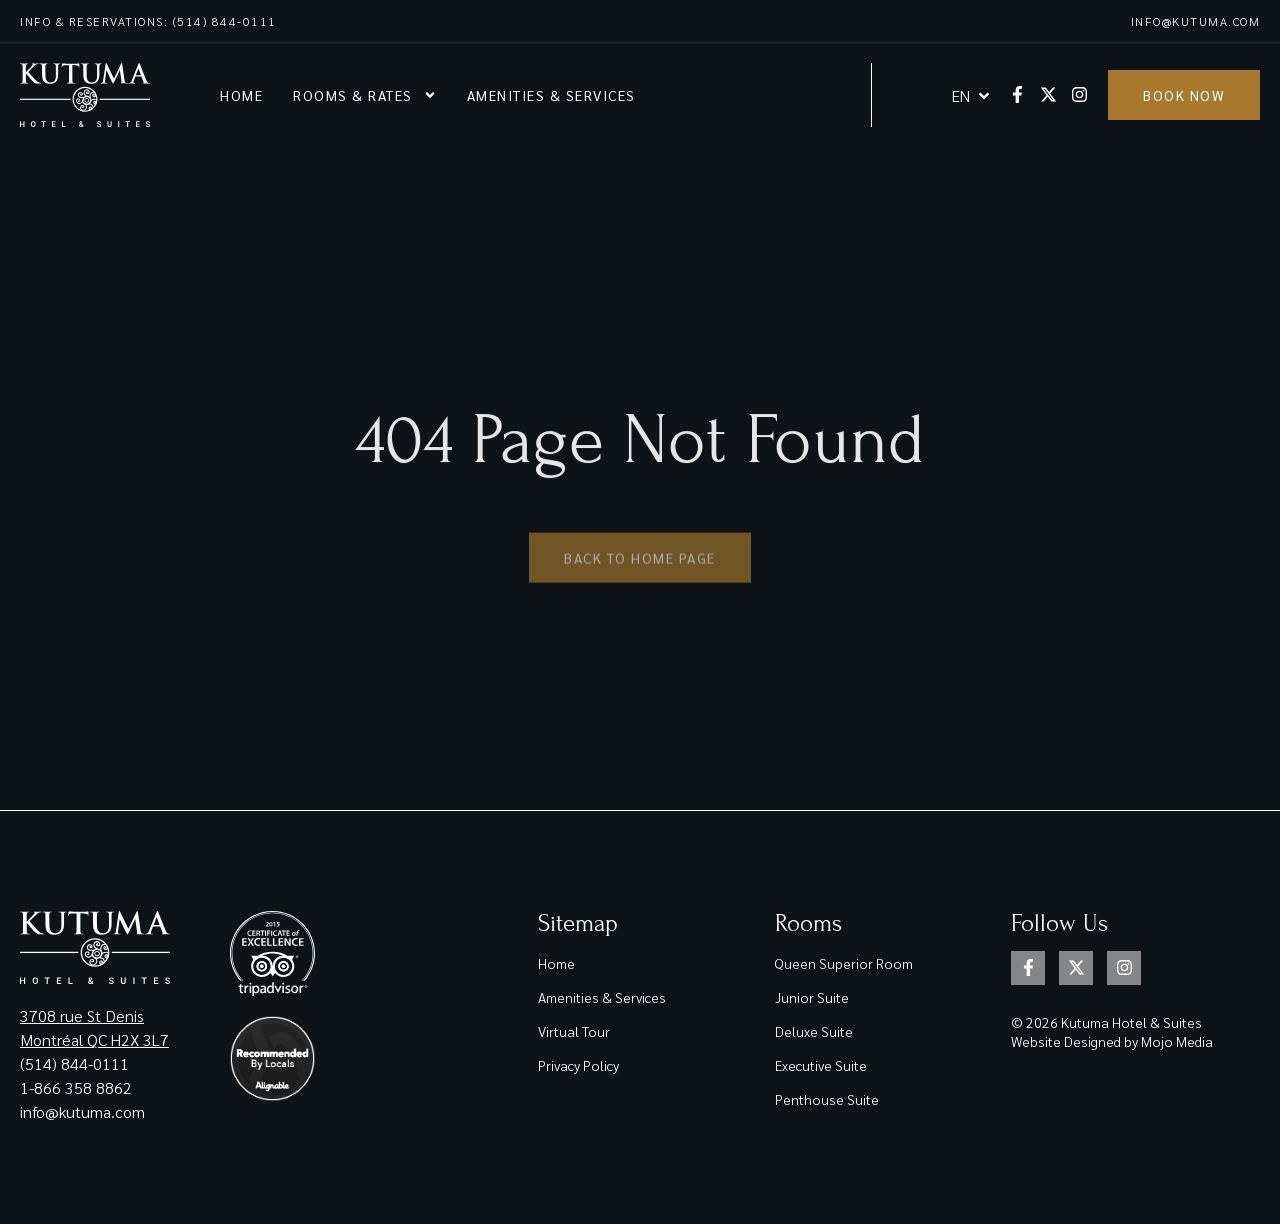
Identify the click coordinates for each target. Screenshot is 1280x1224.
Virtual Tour (574, 1031)
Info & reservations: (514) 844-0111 (148, 21)
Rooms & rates (365, 95)
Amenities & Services (551, 95)
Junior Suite (812, 997)
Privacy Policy (578, 1065)
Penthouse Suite (827, 1099)
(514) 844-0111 (74, 1063)
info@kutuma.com (1196, 21)
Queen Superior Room (844, 963)
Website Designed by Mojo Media (1112, 1041)
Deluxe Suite (814, 1031)
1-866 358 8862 (78, 1087)
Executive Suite (821, 1065)
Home (241, 95)
